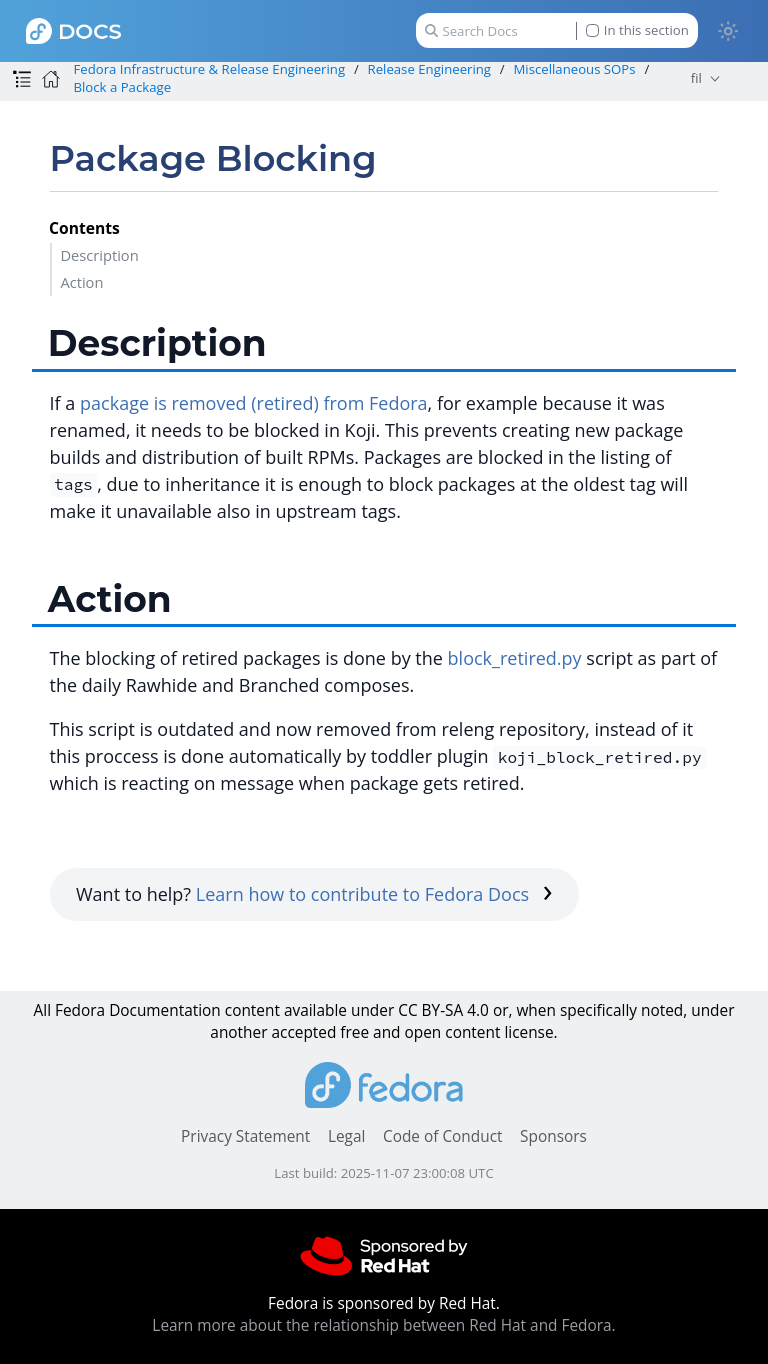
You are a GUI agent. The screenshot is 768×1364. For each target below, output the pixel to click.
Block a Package (122, 87)
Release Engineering (430, 69)
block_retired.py (515, 658)
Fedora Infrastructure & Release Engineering (209, 69)
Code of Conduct (443, 1136)
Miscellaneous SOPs (574, 69)
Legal (346, 1136)
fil (696, 78)
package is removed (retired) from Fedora (254, 403)
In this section (637, 30)
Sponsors (553, 1136)
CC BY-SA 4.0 (443, 1010)
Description (99, 255)
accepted (303, 1032)
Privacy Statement (245, 1136)
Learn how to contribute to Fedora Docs (374, 894)
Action (81, 282)
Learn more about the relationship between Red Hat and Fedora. (383, 1325)
